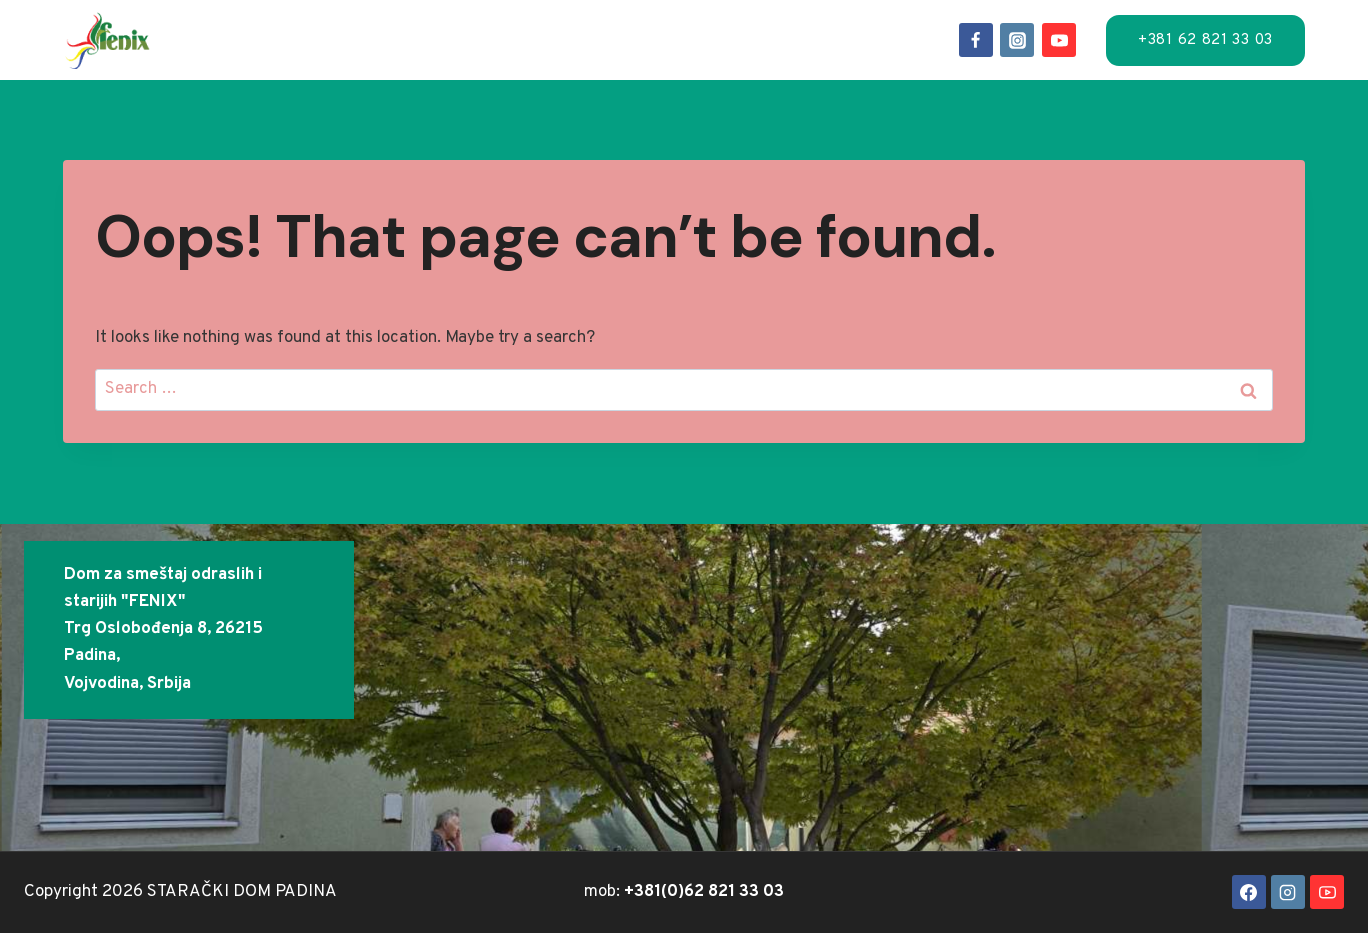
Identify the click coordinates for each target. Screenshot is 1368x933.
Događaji (643, 39)
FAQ (817, 39)
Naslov (248, 39)
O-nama (744, 39)
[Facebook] (976, 40)
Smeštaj (343, 39)
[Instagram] (1017, 40)
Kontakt (895, 39)
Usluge (438, 39)
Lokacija (536, 39)
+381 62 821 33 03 (1205, 40)
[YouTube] (1059, 40)
